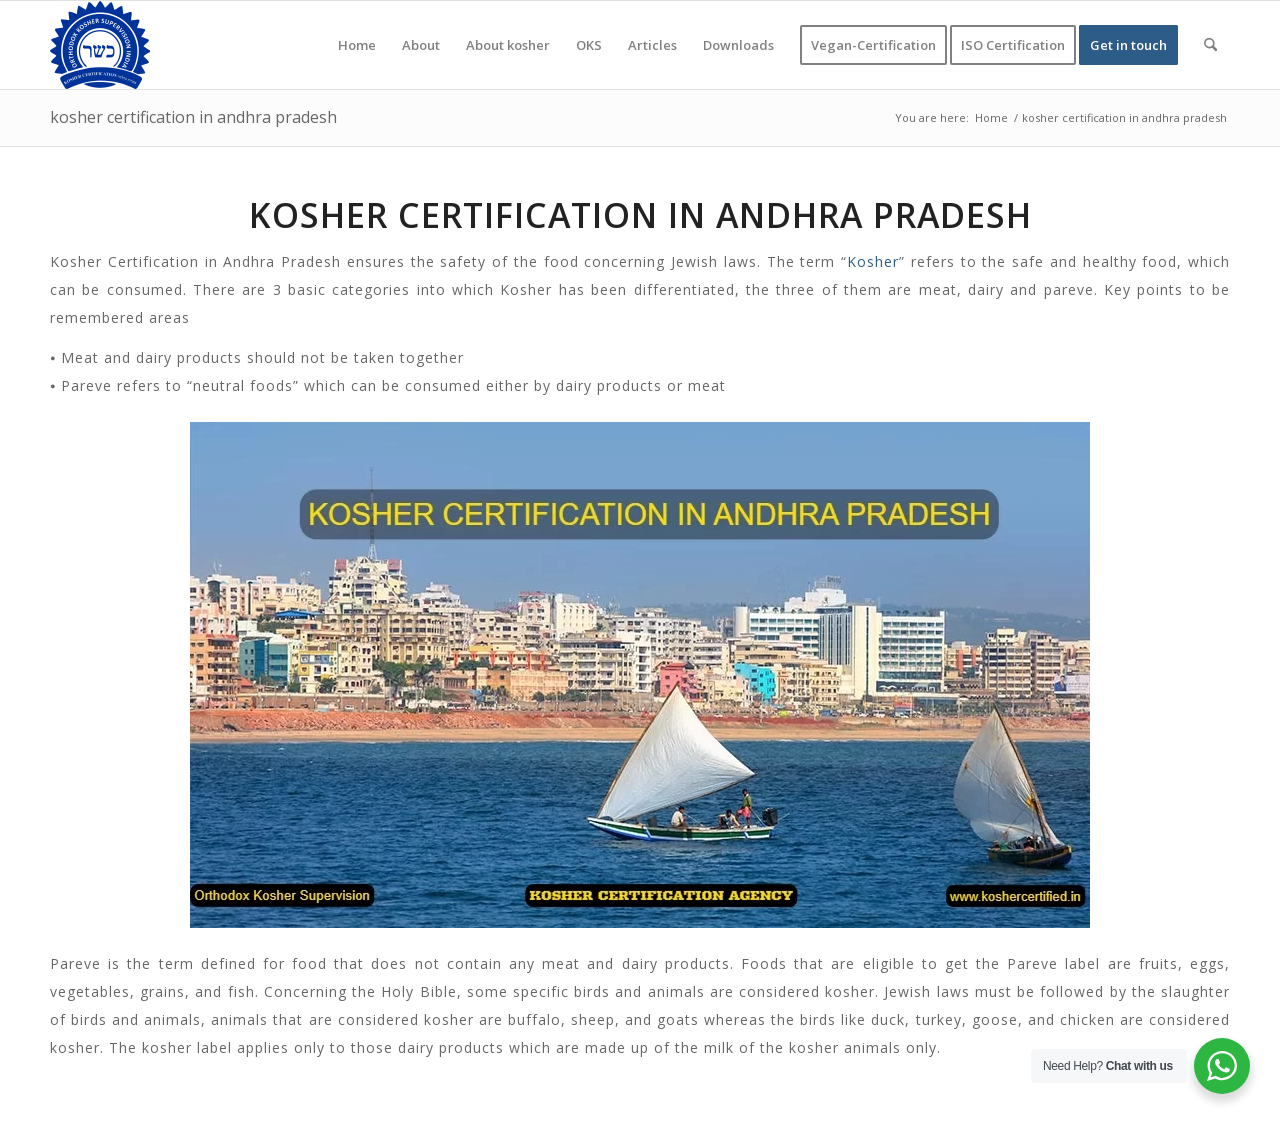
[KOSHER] (100, 45)
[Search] (1210, 45)
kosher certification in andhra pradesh (193, 117)
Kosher (873, 261)
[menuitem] (357, 45)
